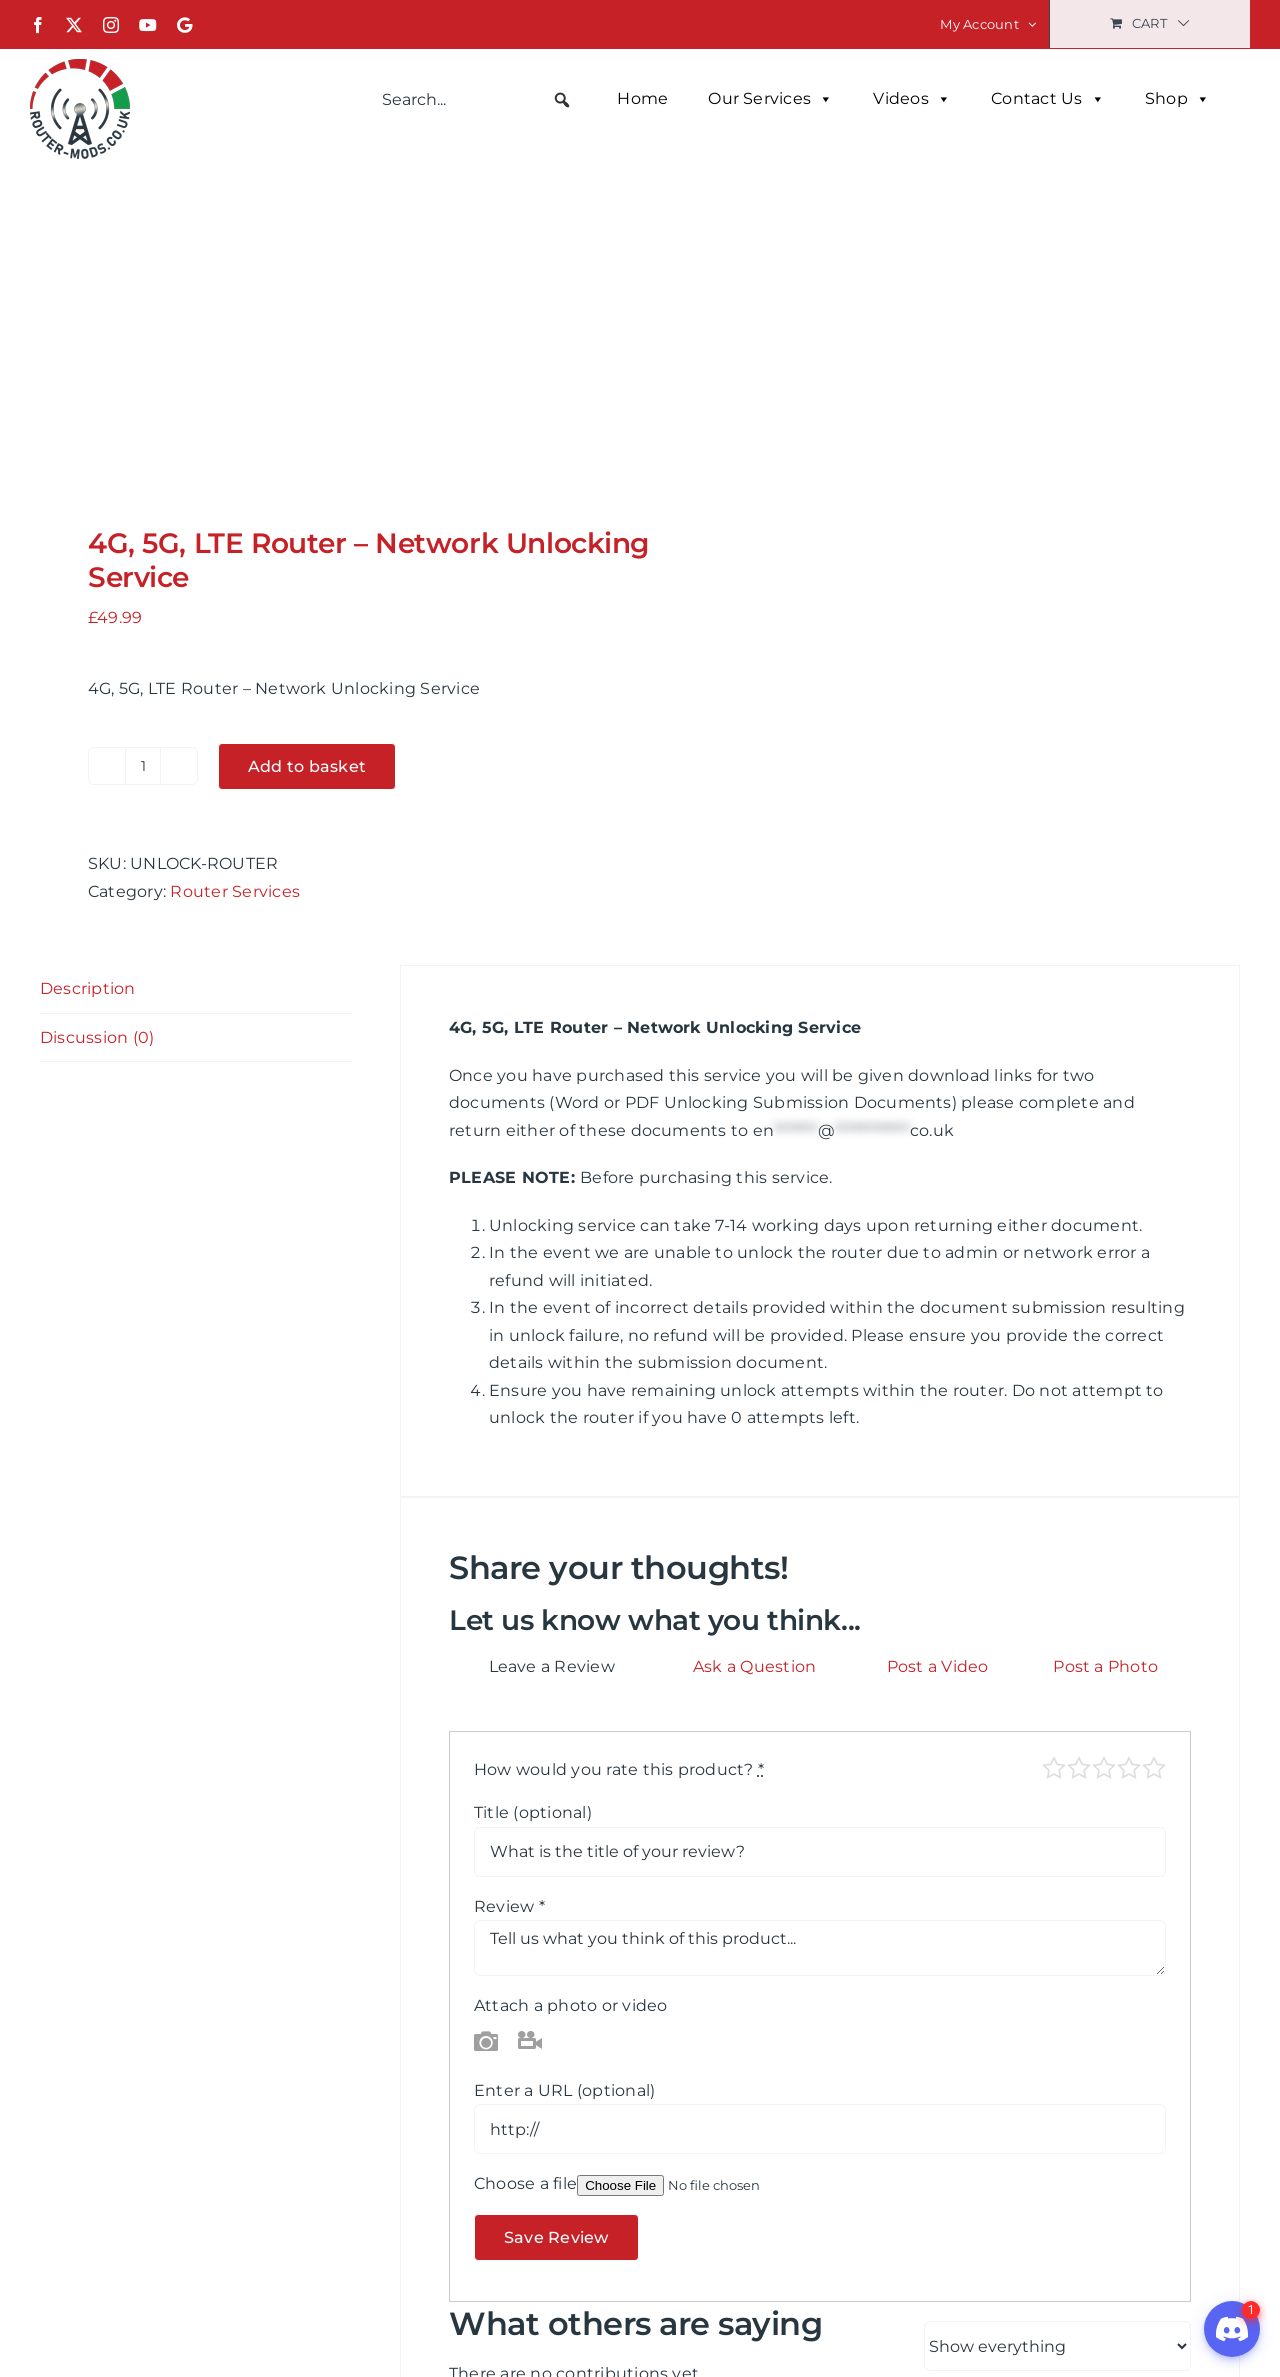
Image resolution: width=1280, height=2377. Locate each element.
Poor (1054, 1768)
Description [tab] (88, 988)
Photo (486, 2040)
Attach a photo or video (571, 2005)
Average (1104, 1768)
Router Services (235, 891)
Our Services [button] (770, 99)
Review (509, 1906)
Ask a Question (754, 1666)
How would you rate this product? (619, 1769)
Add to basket (307, 766)
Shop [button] (1177, 99)
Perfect (1154, 1768)
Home (642, 98)
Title (533, 1812)
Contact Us (1048, 99)
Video (530, 2040)
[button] (562, 100)
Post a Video (938, 1666)
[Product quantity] (143, 766)
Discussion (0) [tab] (97, 1037)
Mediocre (1079, 1768)
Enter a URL (564, 2090)
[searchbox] (477, 100)
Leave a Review (552, 1666)
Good (1129, 1768)
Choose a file (525, 2183)
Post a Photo (1105, 1666)
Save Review (556, 2237)
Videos (912, 99)
